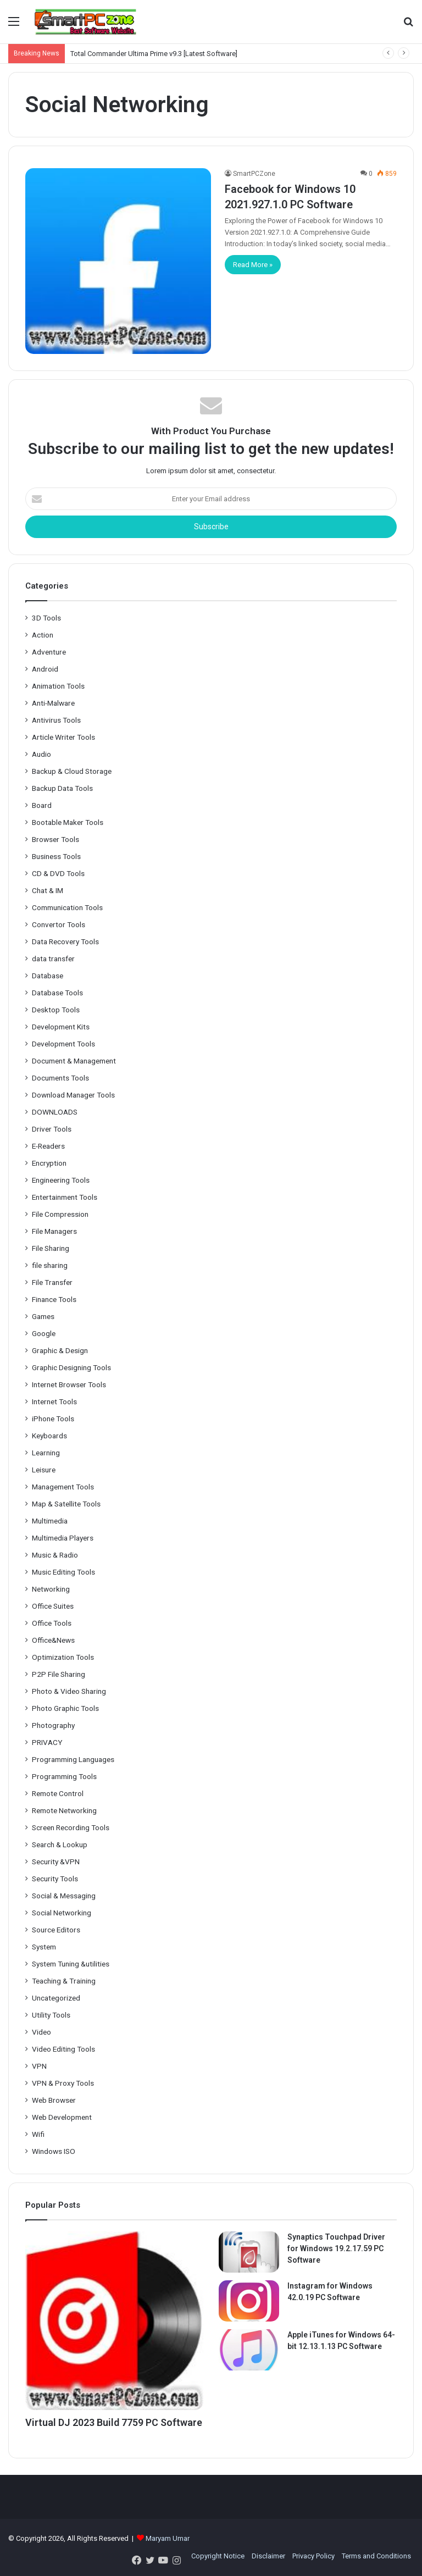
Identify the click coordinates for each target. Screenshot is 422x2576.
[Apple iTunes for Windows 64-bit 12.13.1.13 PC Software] (249, 2349)
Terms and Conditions (376, 2556)
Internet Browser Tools (69, 1384)
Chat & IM (47, 890)
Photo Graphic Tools (65, 1708)
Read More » (253, 265)
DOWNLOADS (54, 1111)
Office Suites (53, 1606)
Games (43, 1316)
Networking (51, 1589)
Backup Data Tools (62, 788)
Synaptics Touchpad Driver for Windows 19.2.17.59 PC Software (336, 2248)
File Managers (54, 1231)
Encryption (49, 1163)
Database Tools (57, 992)
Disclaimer (268, 2556)
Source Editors (56, 1929)
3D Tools (46, 617)
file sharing (50, 1265)
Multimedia (50, 1520)
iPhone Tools (53, 1418)
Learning (46, 1452)
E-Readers (48, 1146)
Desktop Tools (56, 1009)
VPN (39, 2066)
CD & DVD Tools (58, 873)
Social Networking (61, 1912)
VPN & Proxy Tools (63, 2083)
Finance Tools (54, 1299)
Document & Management (74, 1060)
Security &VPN (56, 1861)
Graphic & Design (60, 1350)
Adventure (49, 651)
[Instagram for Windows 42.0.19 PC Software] (249, 2301)
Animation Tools (58, 686)
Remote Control (58, 1793)
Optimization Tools (63, 1657)
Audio (41, 754)
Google (43, 1333)
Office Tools (51, 1623)
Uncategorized (56, 1997)
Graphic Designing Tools (71, 1367)
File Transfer (52, 1282)
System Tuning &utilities (70, 1963)
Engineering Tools (61, 1180)
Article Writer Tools (63, 737)
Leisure (43, 1469)
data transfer (53, 958)
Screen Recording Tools (70, 1827)
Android (45, 668)
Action (42, 634)
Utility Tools (51, 2014)
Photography (53, 1725)
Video (41, 2031)
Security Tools (55, 1878)
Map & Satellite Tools (66, 1503)
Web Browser (54, 2100)
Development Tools (63, 1043)
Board (42, 805)
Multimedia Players (62, 1537)
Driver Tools (51, 1128)
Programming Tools (64, 1776)
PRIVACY (47, 1742)
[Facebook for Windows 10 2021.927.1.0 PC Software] (118, 261)
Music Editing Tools (63, 1571)
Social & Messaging (64, 1895)
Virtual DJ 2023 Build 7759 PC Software (113, 2422)
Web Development (62, 2117)
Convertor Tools (58, 924)
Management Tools (63, 1486)
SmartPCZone (254, 174)
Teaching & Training (64, 1980)
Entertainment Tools (64, 1197)
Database (47, 975)
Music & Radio (55, 1554)
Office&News (53, 1640)
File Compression (60, 1214)
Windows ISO (53, 2151)
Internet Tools (54, 1401)
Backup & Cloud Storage (72, 771)
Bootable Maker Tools (67, 822)
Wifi (38, 2134)
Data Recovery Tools (65, 941)
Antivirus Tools (56, 720)
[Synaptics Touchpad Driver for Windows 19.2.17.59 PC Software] (249, 2252)
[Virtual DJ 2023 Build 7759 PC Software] (114, 2320)
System (44, 1946)
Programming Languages (73, 1759)
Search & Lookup (59, 1844)
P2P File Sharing (58, 1674)
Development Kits (61, 1026)
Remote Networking (64, 1810)
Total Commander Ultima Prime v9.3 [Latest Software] (153, 53)
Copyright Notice (218, 2556)
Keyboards (49, 1435)
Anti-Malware (53, 703)
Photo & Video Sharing (69, 1691)
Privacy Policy (313, 2556)
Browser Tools (55, 839)
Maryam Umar (168, 2538)
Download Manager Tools (73, 1094)
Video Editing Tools (63, 2049)
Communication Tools (67, 907)
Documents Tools (60, 1077)
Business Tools (56, 856)
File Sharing (50, 1248)
